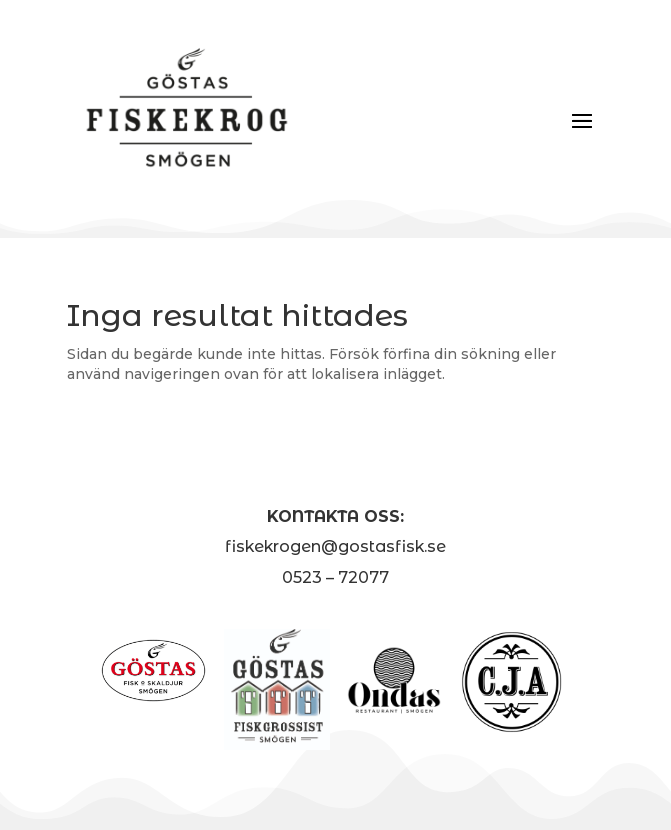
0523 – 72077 (335, 577)
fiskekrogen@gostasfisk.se (335, 546)
